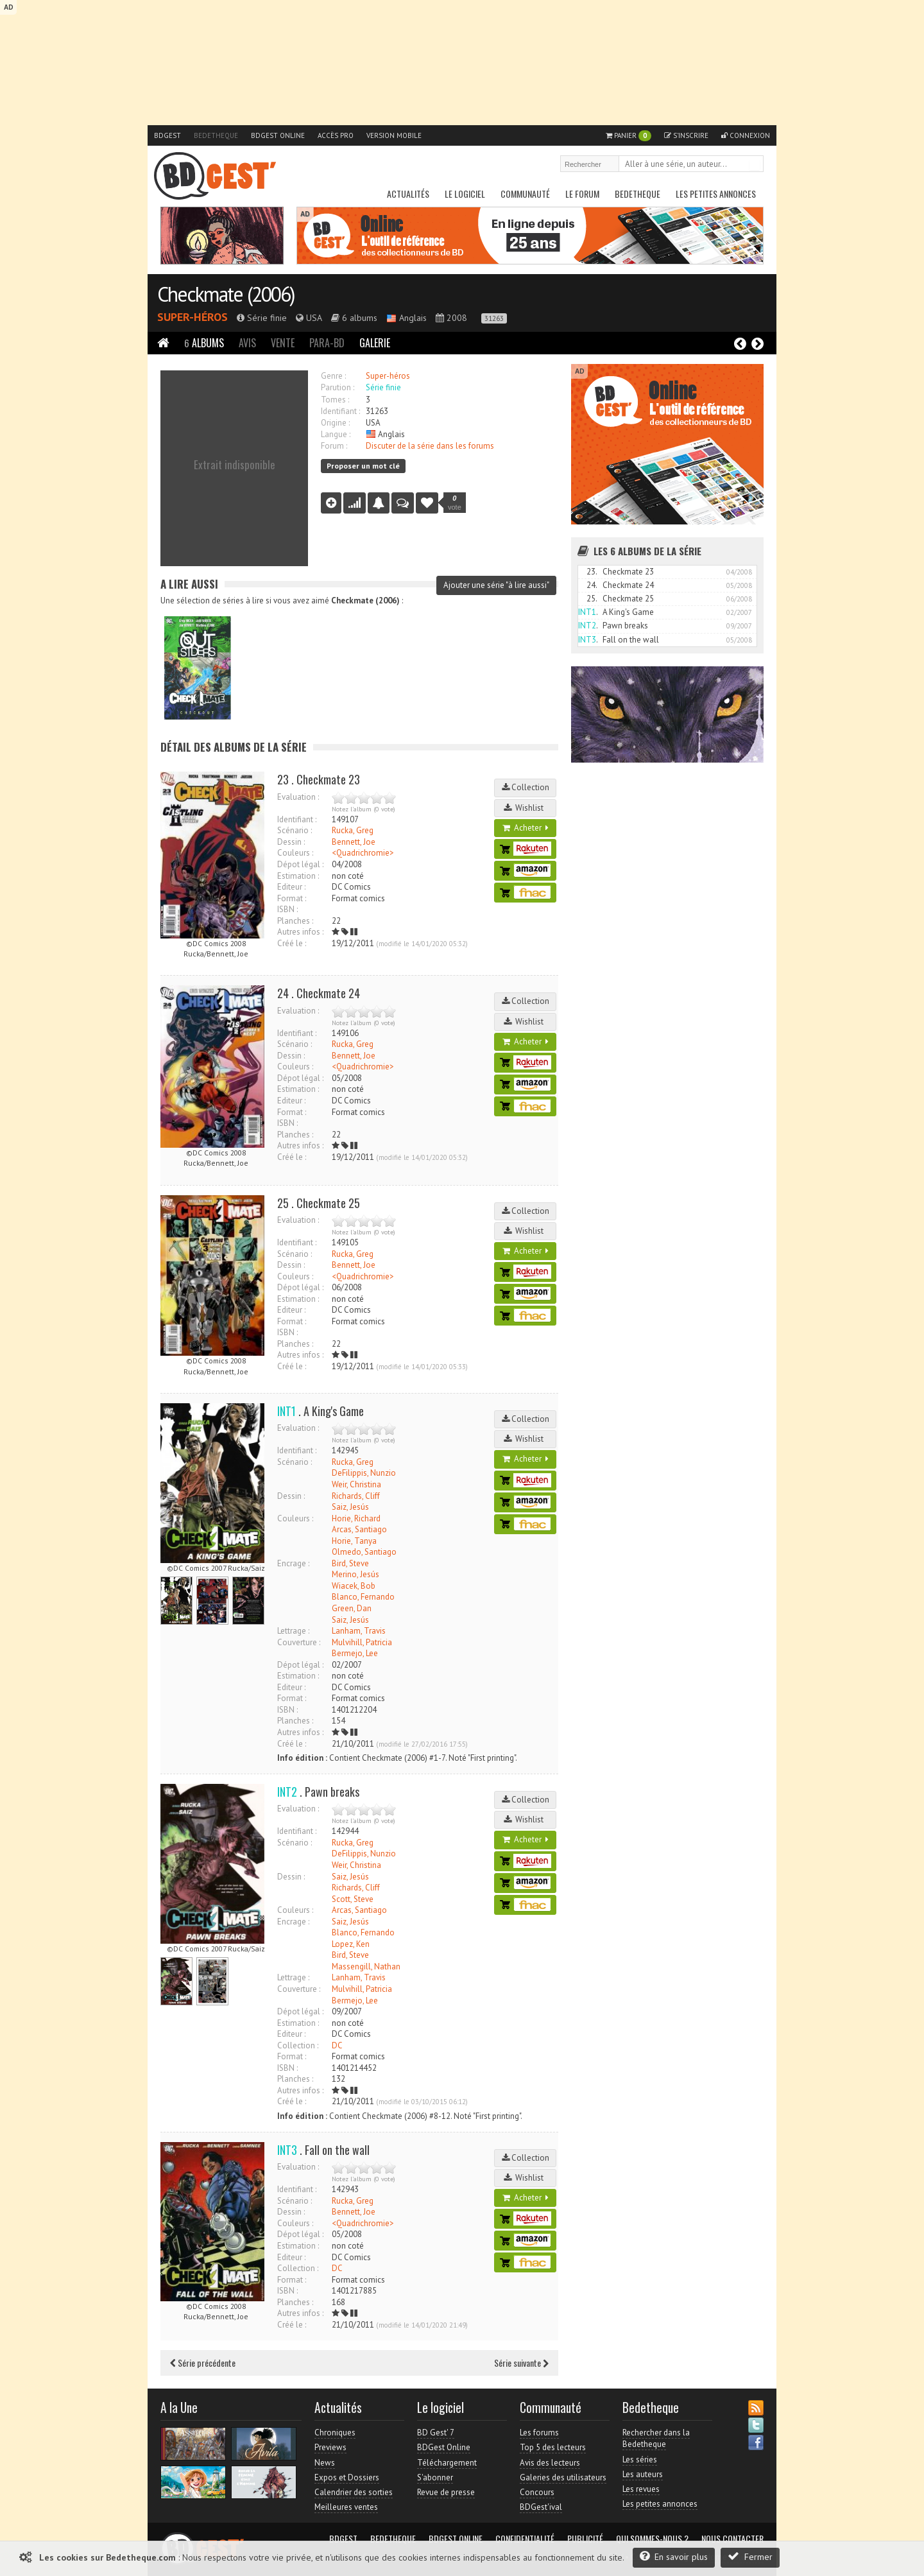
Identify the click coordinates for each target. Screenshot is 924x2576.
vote (454, 502)
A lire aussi (189, 584)
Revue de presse (446, 2492)
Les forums (539, 2432)
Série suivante (521, 2362)
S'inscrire (686, 135)
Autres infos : (300, 931)
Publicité (585, 2538)
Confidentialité (524, 2538)
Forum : (334, 445)
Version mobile (394, 135)
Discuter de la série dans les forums (430, 445)
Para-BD (327, 342)
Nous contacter (732, 2538)
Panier (628, 135)
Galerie (374, 342)
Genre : (333, 375)
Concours (537, 2492)
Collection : (297, 2045)
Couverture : (298, 1642)
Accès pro (336, 135)
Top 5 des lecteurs (553, 2447)
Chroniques (334, 2432)
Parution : (337, 387)
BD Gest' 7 (435, 2432)
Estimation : (298, 875)
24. (591, 585)
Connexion (745, 135)
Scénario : (294, 830)
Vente (283, 342)
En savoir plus (674, 2556)
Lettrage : (293, 1630)
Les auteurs (642, 2474)
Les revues (641, 2489)
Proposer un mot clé (363, 466)
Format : (291, 898)
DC (337, 2045)
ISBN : (287, 909)
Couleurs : (295, 852)
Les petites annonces (716, 193)
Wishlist (525, 807)
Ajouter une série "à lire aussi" (496, 585)
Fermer (750, 2556)
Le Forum (582, 193)
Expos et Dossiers (346, 2477)
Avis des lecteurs (550, 2462)
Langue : (335, 434)
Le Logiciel (465, 193)
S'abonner (435, 2477)
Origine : (335, 422)
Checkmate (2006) (226, 294)
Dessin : (291, 841)
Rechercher (754, 165)
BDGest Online (278, 135)
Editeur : (291, 886)
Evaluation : (298, 796)
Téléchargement (447, 2462)
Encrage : (293, 1563)
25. (591, 598)
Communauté (525, 193)
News (324, 2462)
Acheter (525, 827)
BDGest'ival (541, 2507)
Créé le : (291, 943)
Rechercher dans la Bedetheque (656, 2438)
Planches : (295, 920)
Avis (247, 342)
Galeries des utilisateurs (563, 2477)
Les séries (639, 2459)
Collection (525, 787)
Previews (330, 2447)
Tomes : (335, 399)
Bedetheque (216, 135)
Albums (204, 342)
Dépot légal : (300, 864)
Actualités (408, 193)
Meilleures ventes (346, 2507)
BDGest (167, 135)
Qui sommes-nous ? (652, 2538)
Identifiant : (340, 411)
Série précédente (202, 2362)
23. (591, 571)
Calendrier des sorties (353, 2492)
